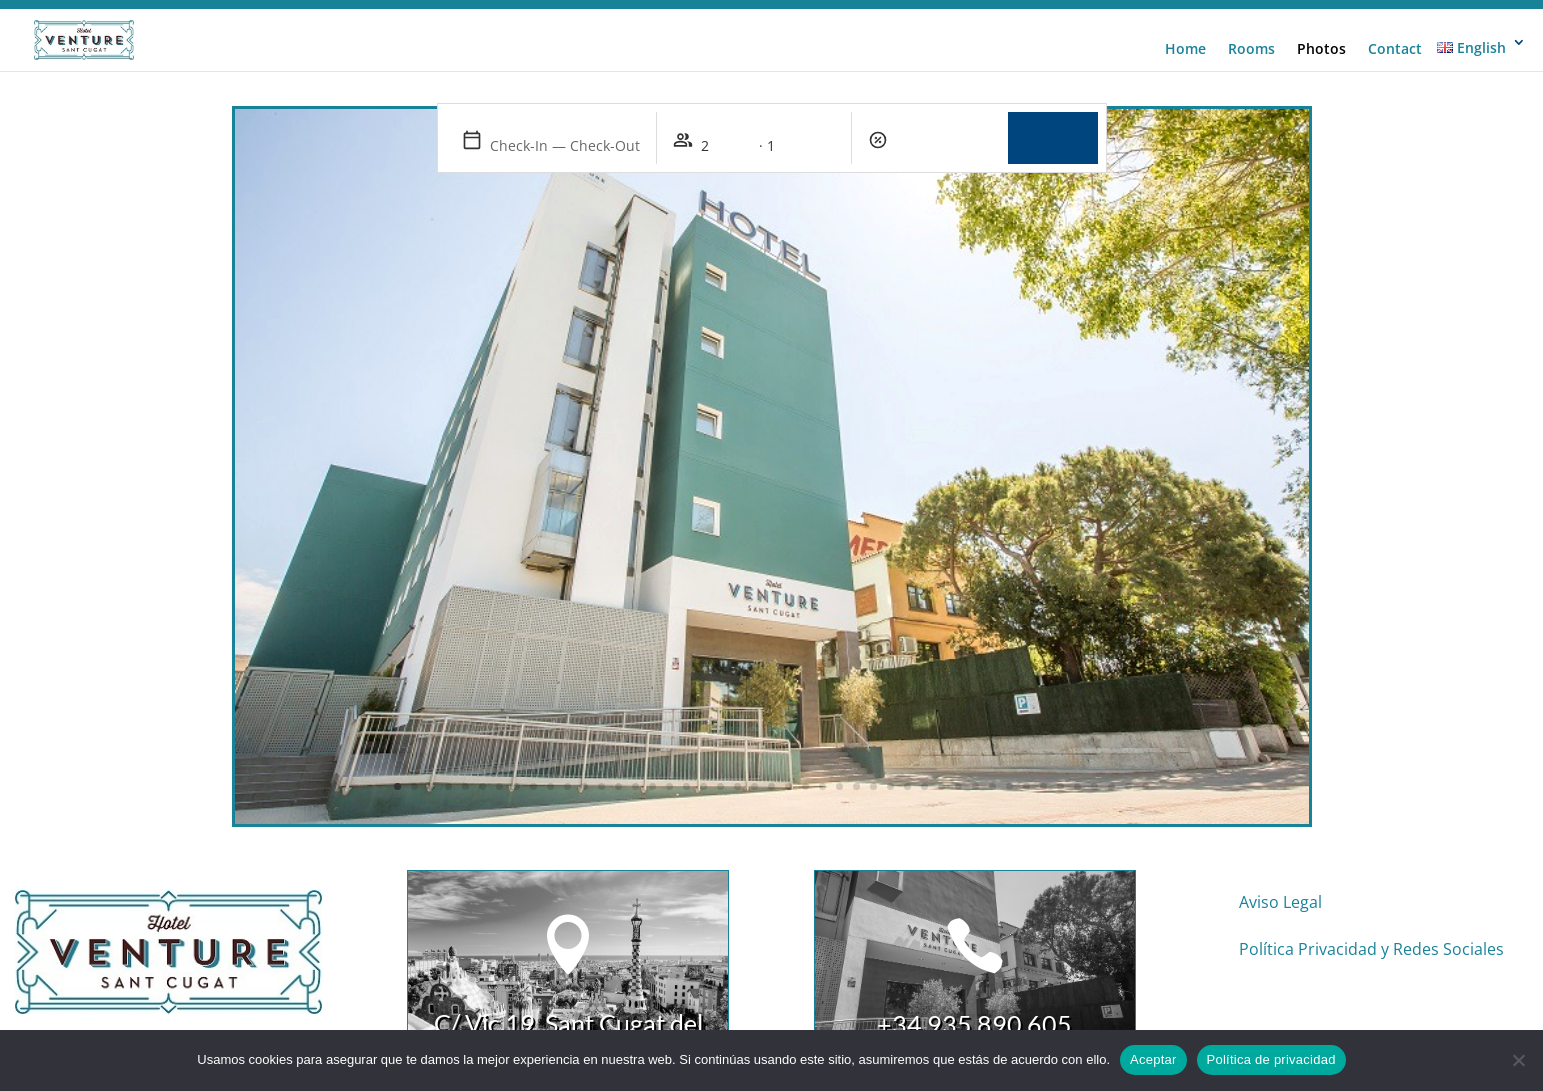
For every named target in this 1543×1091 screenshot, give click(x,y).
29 (873, 786)
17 (669, 786)
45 (1145, 786)
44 (1128, 786)
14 (618, 786)
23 (771, 786)
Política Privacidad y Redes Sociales (1371, 949)
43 (1111, 786)
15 (635, 786)
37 (1009, 786)
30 (890, 786)
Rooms (1251, 49)
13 (601, 786)
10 (550, 786)
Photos (1321, 49)
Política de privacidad (1271, 1059)
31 (907, 786)
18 (686, 786)
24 (788, 786)
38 (1026, 786)
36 (992, 786)
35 (975, 786)
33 (941, 786)
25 (805, 786)
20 (720, 786)
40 (1060, 786)
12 (584, 786)
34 (958, 786)
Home (1185, 49)
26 (822, 786)
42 (1094, 786)
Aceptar (1153, 1059)
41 (1077, 786)
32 (924, 786)
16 (652, 786)
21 (737, 786)
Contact (1395, 49)
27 (839, 786)
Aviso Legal (1280, 902)
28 (856, 786)
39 (1043, 786)
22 (754, 786)
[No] (1518, 1060)
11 (567, 786)
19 (703, 786)
